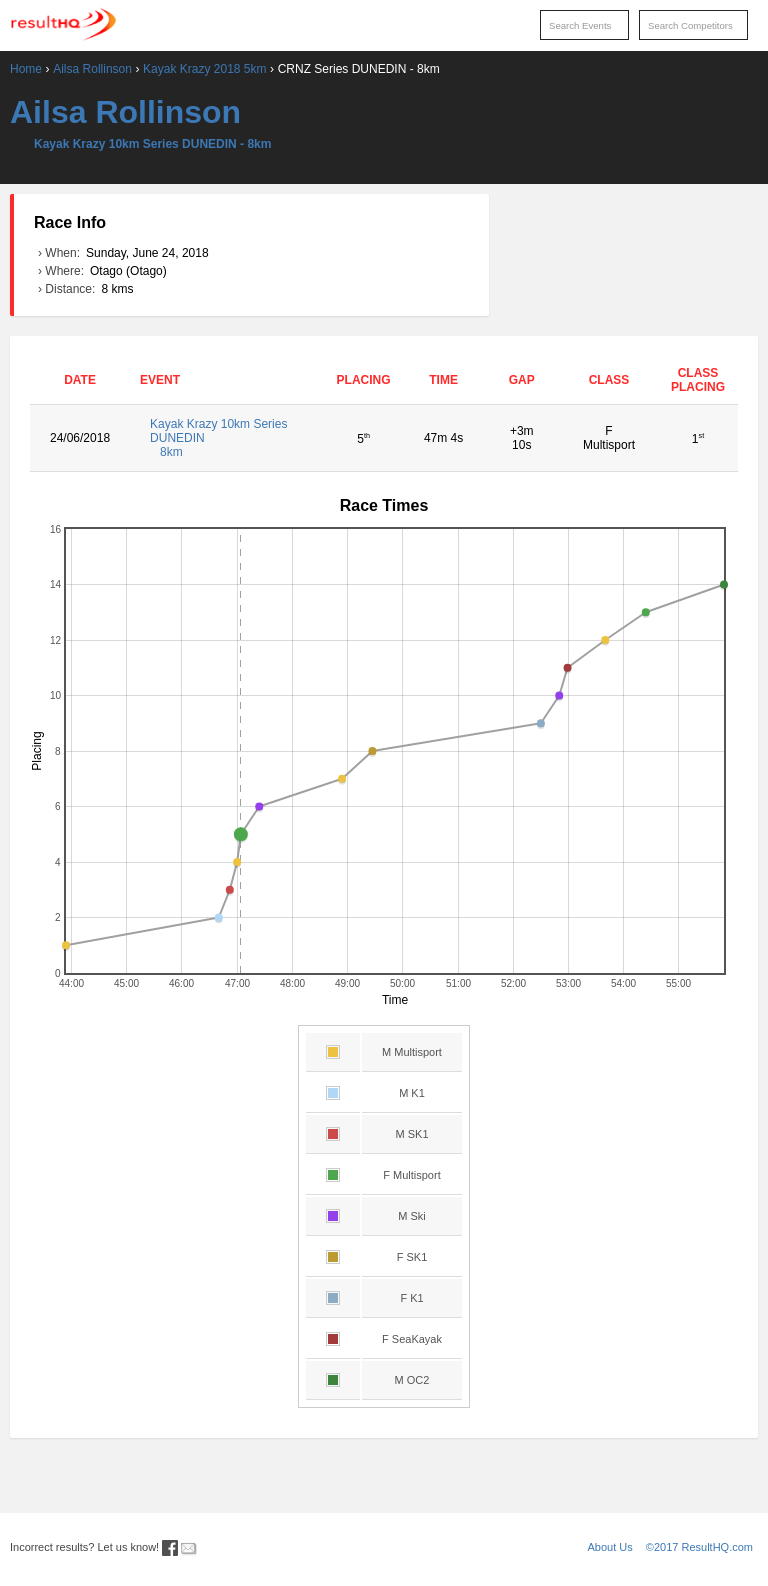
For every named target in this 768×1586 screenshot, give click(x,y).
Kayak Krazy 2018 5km (204, 69)
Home (26, 69)
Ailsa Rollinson (92, 69)
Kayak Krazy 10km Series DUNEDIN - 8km (152, 144)
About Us (610, 1547)
